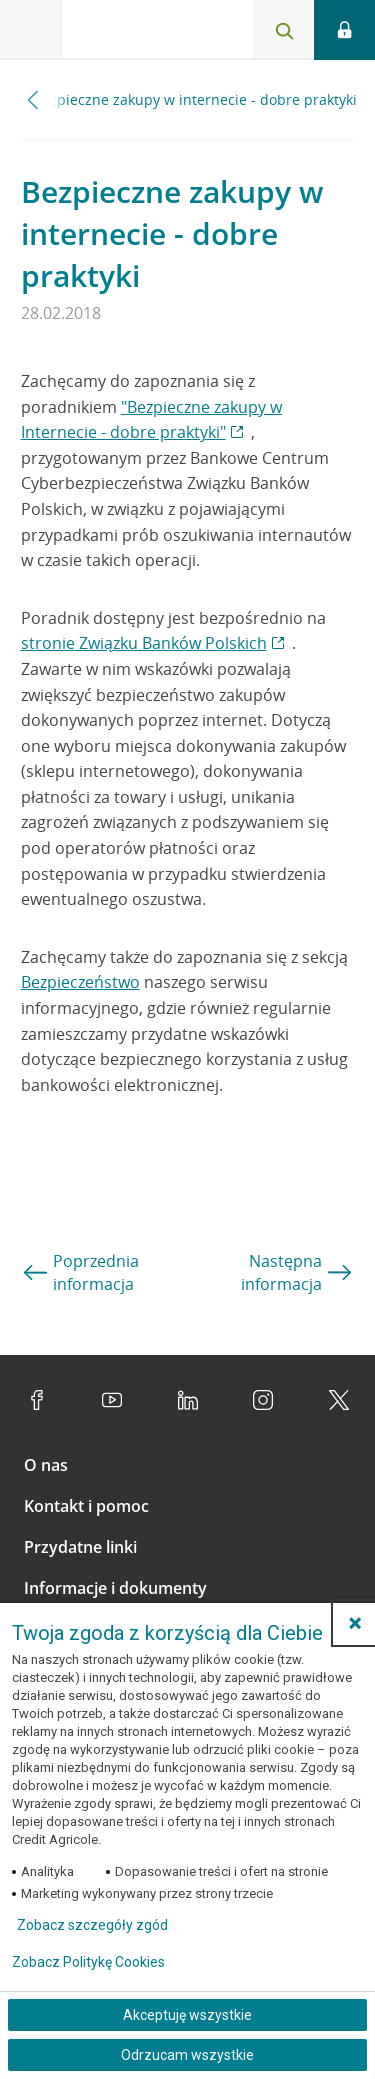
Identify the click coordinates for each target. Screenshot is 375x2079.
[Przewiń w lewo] (33, 99)
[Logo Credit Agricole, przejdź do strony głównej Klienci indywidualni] (135, 33)
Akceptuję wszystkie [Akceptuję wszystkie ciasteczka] (187, 2015)
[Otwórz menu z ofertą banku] (31, 30)
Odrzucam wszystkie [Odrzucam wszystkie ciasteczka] (187, 2055)
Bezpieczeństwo (80, 982)
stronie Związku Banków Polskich (144, 643)
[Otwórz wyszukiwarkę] (284, 30)
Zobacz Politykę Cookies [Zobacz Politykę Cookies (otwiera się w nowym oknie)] (88, 1962)
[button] (355, 1623)
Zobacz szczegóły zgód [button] (92, 1925)
